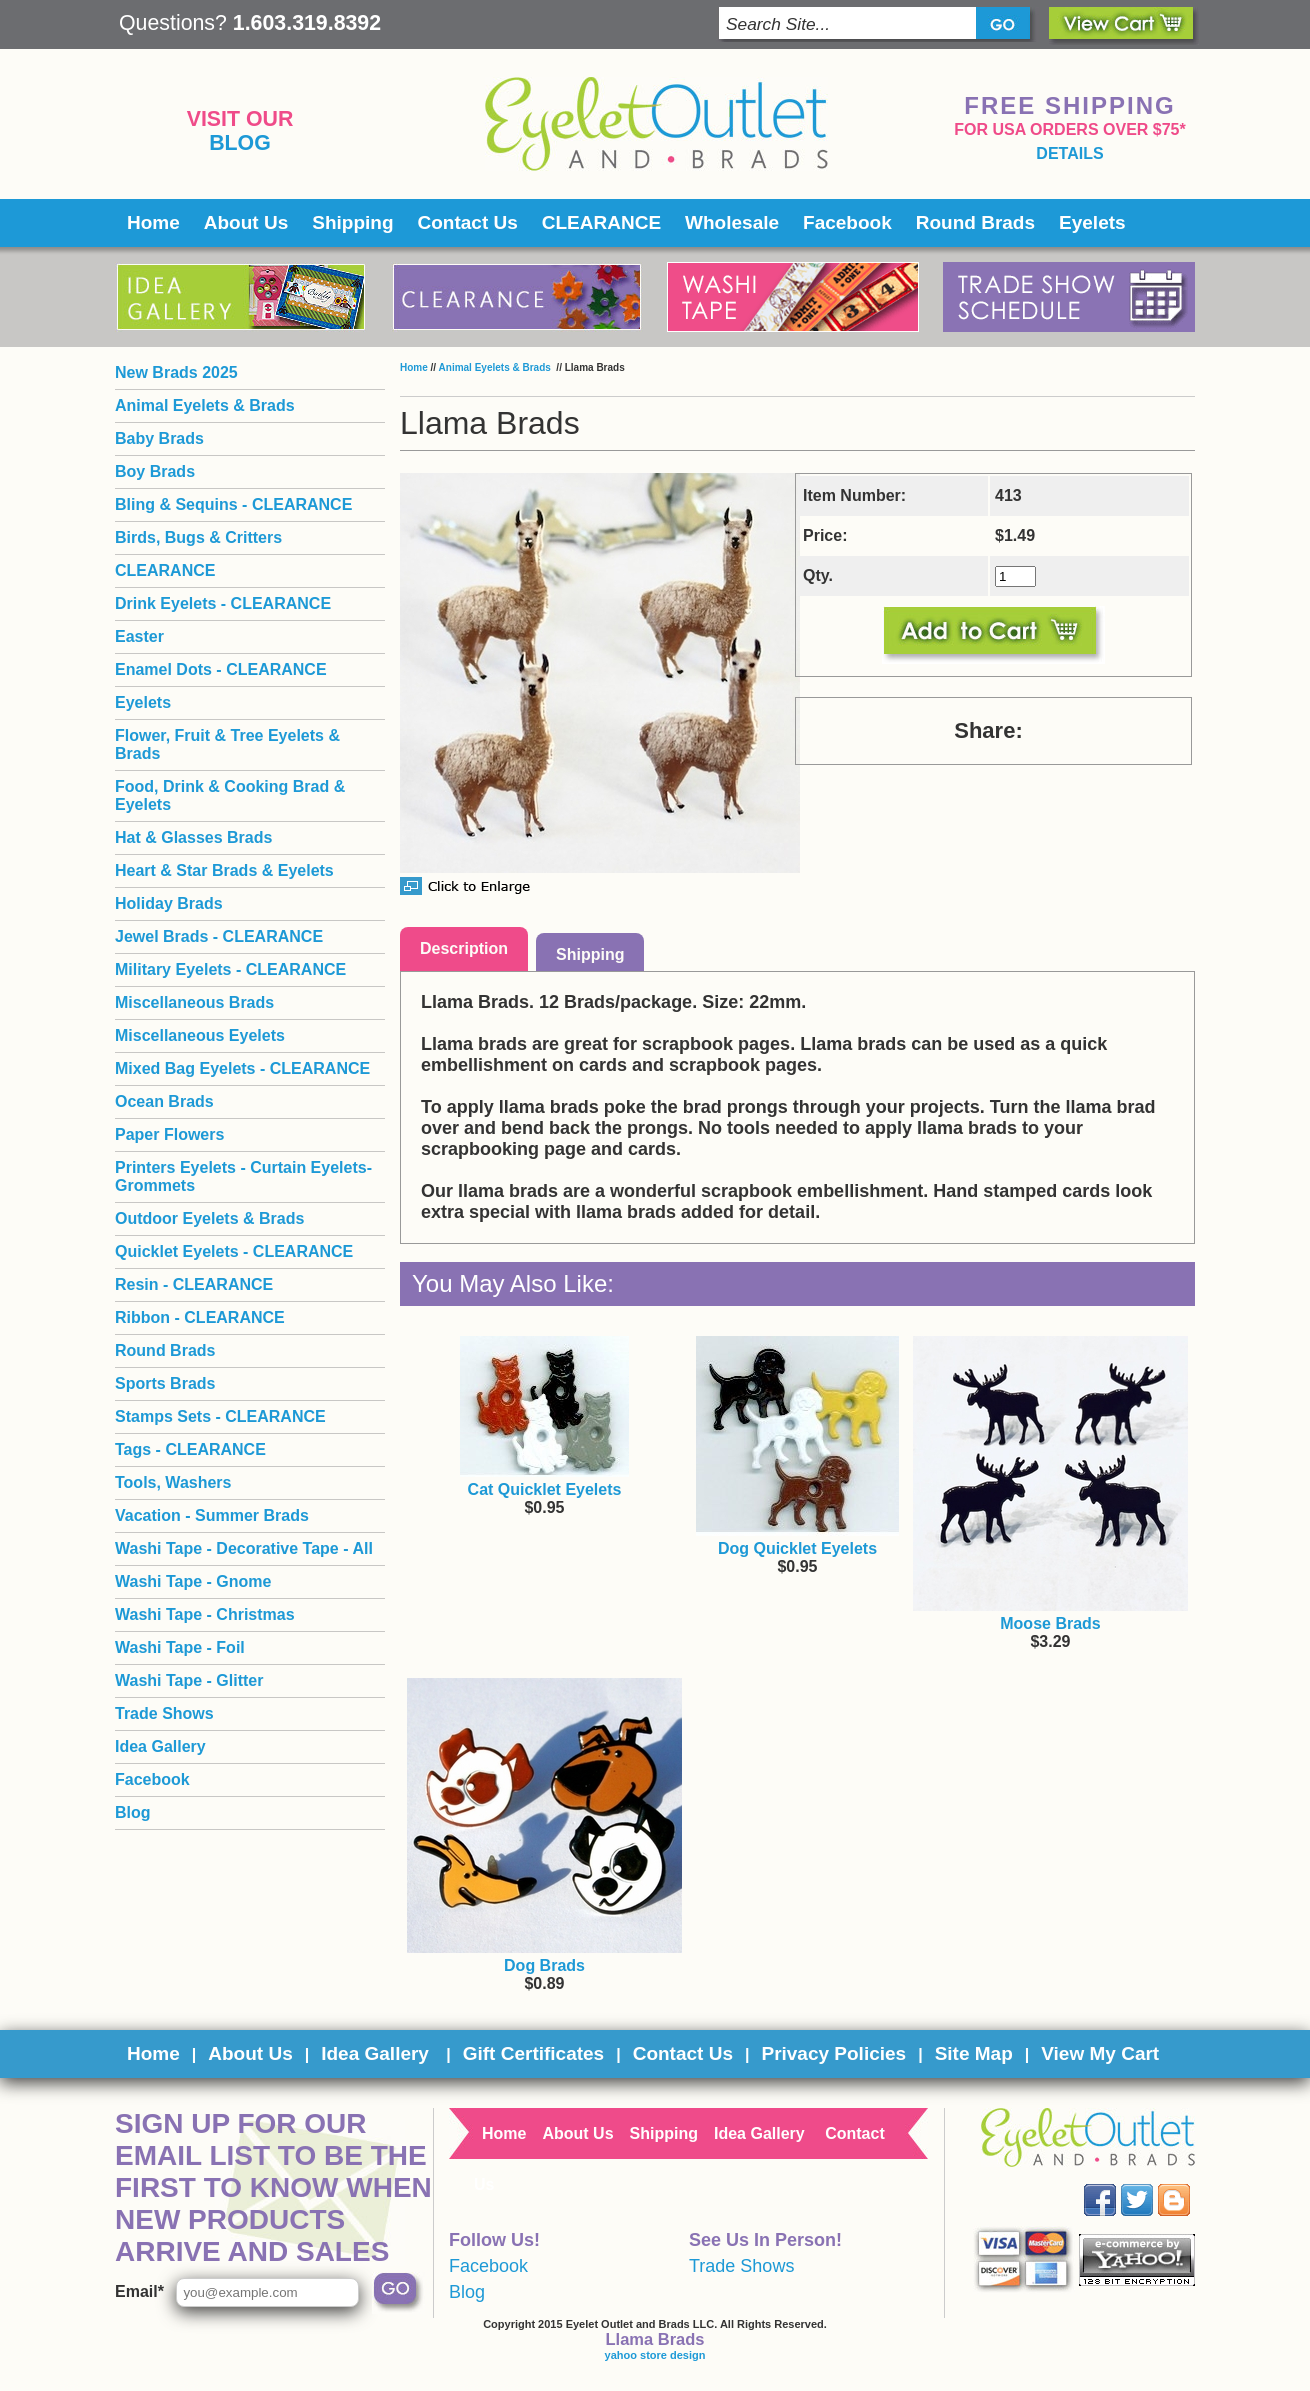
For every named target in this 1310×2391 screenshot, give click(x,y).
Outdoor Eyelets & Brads (209, 1218)
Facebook (847, 222)
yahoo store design (655, 2355)
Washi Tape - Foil (180, 1647)
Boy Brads (155, 471)
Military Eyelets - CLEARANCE (230, 969)
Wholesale (732, 222)
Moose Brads (1050, 1623)
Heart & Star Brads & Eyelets (224, 870)
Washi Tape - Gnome (193, 1581)
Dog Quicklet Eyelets (797, 1548)
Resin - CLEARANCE (194, 1284)
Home (153, 222)
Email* (139, 2291)
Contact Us (468, 222)
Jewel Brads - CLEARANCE (219, 936)
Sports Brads (165, 1383)
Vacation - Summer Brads (212, 1515)
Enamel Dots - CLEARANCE (221, 669)
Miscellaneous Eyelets (200, 1035)
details (1069, 153)
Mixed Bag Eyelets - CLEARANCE (242, 1068)
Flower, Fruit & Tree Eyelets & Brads (227, 744)
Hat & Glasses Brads (193, 837)
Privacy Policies (833, 2053)
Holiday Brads (169, 903)
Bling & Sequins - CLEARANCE (233, 504)
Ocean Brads (164, 1101)
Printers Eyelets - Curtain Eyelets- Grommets (243, 1176)
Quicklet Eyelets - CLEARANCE (234, 1251)
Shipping (352, 222)
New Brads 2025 (176, 372)
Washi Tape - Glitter (189, 1680)
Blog (240, 143)
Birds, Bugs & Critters (198, 537)
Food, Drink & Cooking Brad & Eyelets (230, 795)
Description (464, 948)
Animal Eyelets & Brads (496, 367)
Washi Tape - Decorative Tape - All (244, 1548)
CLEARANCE (601, 222)
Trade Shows (164, 1713)
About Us (246, 222)
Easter (139, 636)
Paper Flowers (169, 1134)
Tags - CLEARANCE (190, 1449)
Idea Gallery (160, 1746)
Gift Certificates (533, 2053)
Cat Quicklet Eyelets (545, 1489)
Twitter (1151, 2184)
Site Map (974, 2053)
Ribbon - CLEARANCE (200, 1317)
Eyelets (1092, 222)
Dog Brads (544, 1965)
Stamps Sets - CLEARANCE (220, 1416)
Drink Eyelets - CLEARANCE (223, 603)
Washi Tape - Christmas (205, 1614)
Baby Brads (159, 438)
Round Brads (975, 222)
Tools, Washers (173, 1482)
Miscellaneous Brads (194, 1002)
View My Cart (1100, 2053)
